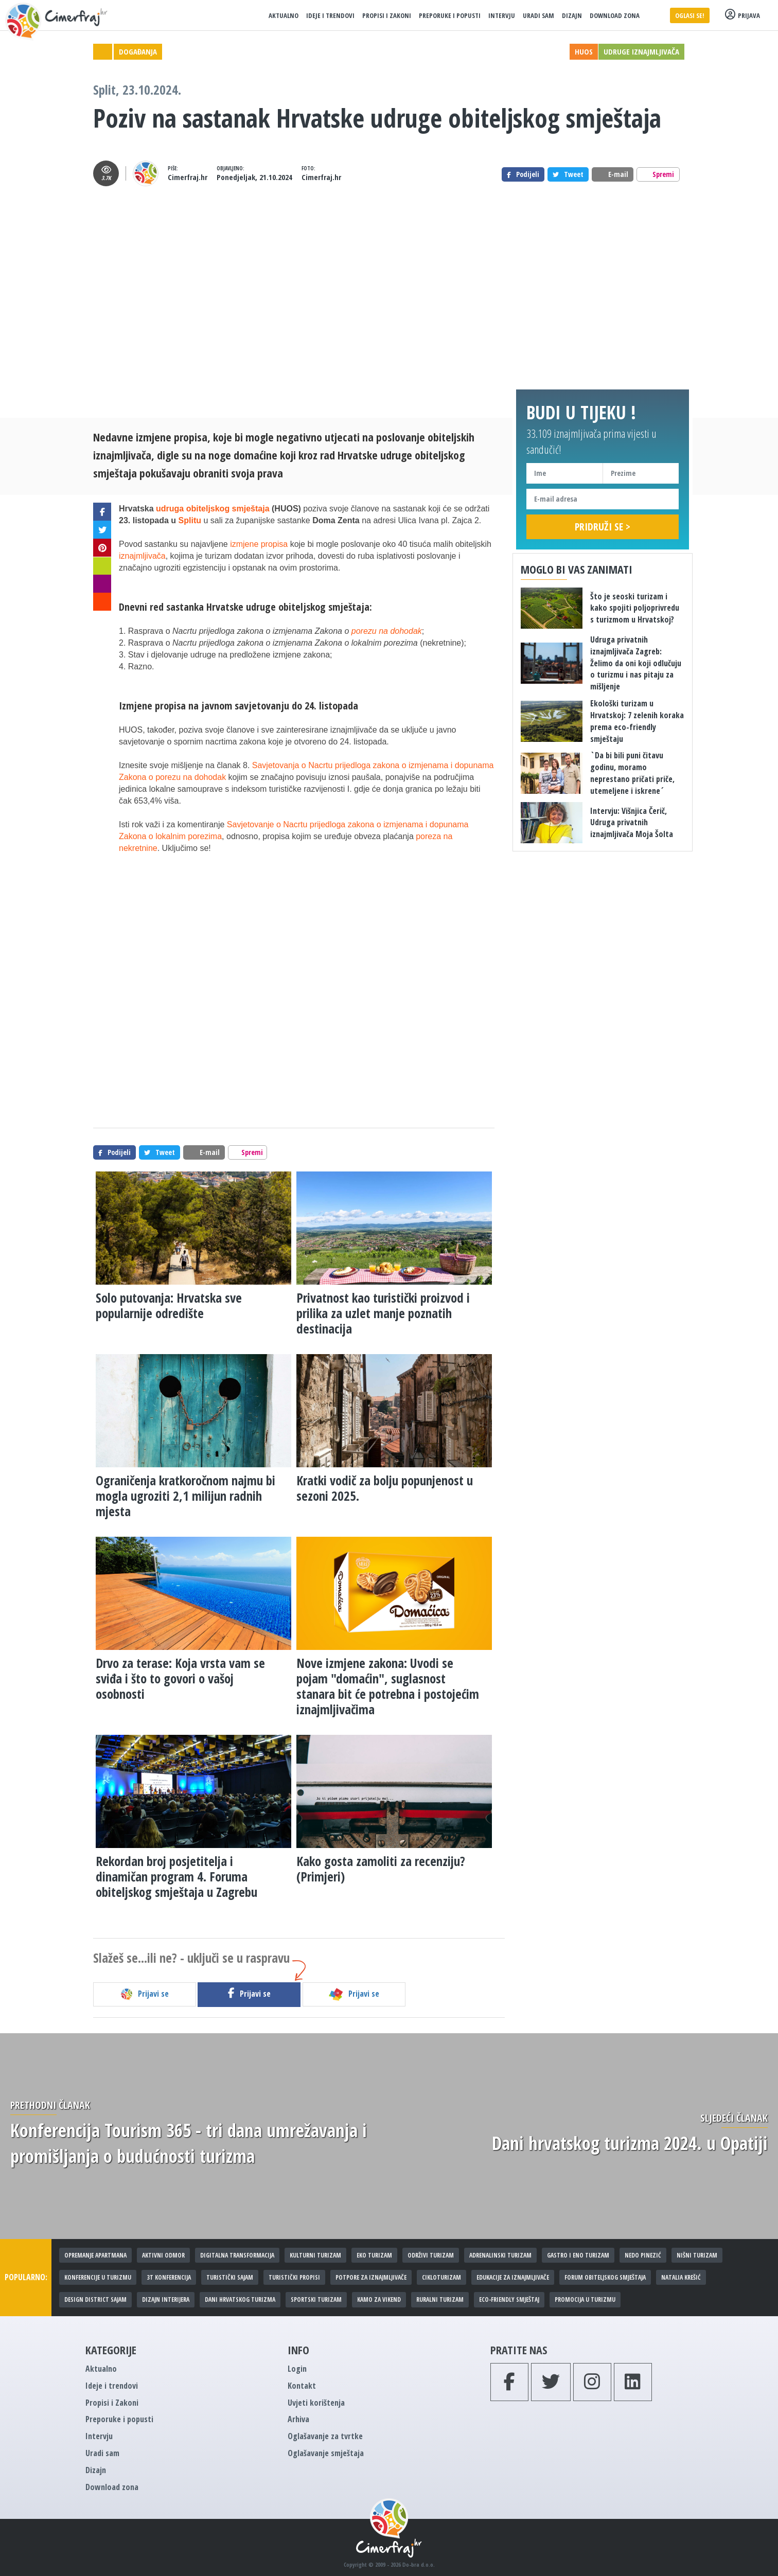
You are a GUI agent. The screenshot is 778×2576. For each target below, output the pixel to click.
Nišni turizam (697, 2255)
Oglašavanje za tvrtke (325, 2436)
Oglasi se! (689, 15)
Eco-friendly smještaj (509, 2299)
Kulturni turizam (315, 2255)
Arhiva (298, 2419)
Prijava (742, 15)
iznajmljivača (142, 556)
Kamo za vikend (379, 2299)
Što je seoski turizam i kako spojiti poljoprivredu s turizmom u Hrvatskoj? (634, 608)
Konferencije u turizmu (97, 2277)
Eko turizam (374, 2255)
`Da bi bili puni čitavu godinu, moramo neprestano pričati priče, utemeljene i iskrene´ (632, 773)
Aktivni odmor (163, 2255)
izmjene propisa (259, 544)
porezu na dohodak (386, 631)
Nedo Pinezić (643, 2255)
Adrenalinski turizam (500, 2255)
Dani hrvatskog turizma (240, 2299)
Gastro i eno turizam (578, 2255)
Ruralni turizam (440, 2299)
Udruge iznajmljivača (641, 51)
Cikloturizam (441, 2277)
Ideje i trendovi (330, 15)
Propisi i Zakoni (386, 15)
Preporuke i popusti (450, 15)
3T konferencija (169, 2277)
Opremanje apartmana (95, 2255)
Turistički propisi (294, 2277)
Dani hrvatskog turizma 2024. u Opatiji (630, 2143)
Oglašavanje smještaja (326, 2453)
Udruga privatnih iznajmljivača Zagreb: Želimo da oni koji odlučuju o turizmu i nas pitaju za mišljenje (635, 663)
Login (297, 2368)
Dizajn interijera (165, 2299)
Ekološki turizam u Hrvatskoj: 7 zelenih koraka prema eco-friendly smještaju (637, 721)
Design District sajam (95, 2299)
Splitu (190, 520)
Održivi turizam (431, 2255)
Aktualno (283, 15)
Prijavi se (144, 1994)
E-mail (612, 174)
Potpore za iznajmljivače (370, 2277)
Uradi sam (538, 15)
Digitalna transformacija (237, 2255)
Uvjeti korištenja (316, 2402)
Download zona (615, 15)
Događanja (138, 51)
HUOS (584, 51)
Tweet (568, 174)
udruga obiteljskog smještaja (213, 508)
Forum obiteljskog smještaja (605, 2277)
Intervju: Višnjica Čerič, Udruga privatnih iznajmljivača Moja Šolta (631, 822)
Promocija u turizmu (585, 2299)
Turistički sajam (229, 2277)
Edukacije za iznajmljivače (512, 2277)
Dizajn (572, 15)
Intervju (501, 15)
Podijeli (523, 174)
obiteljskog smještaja (323, 607)
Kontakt (302, 2385)
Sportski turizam (316, 2299)
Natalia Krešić (681, 2277)
